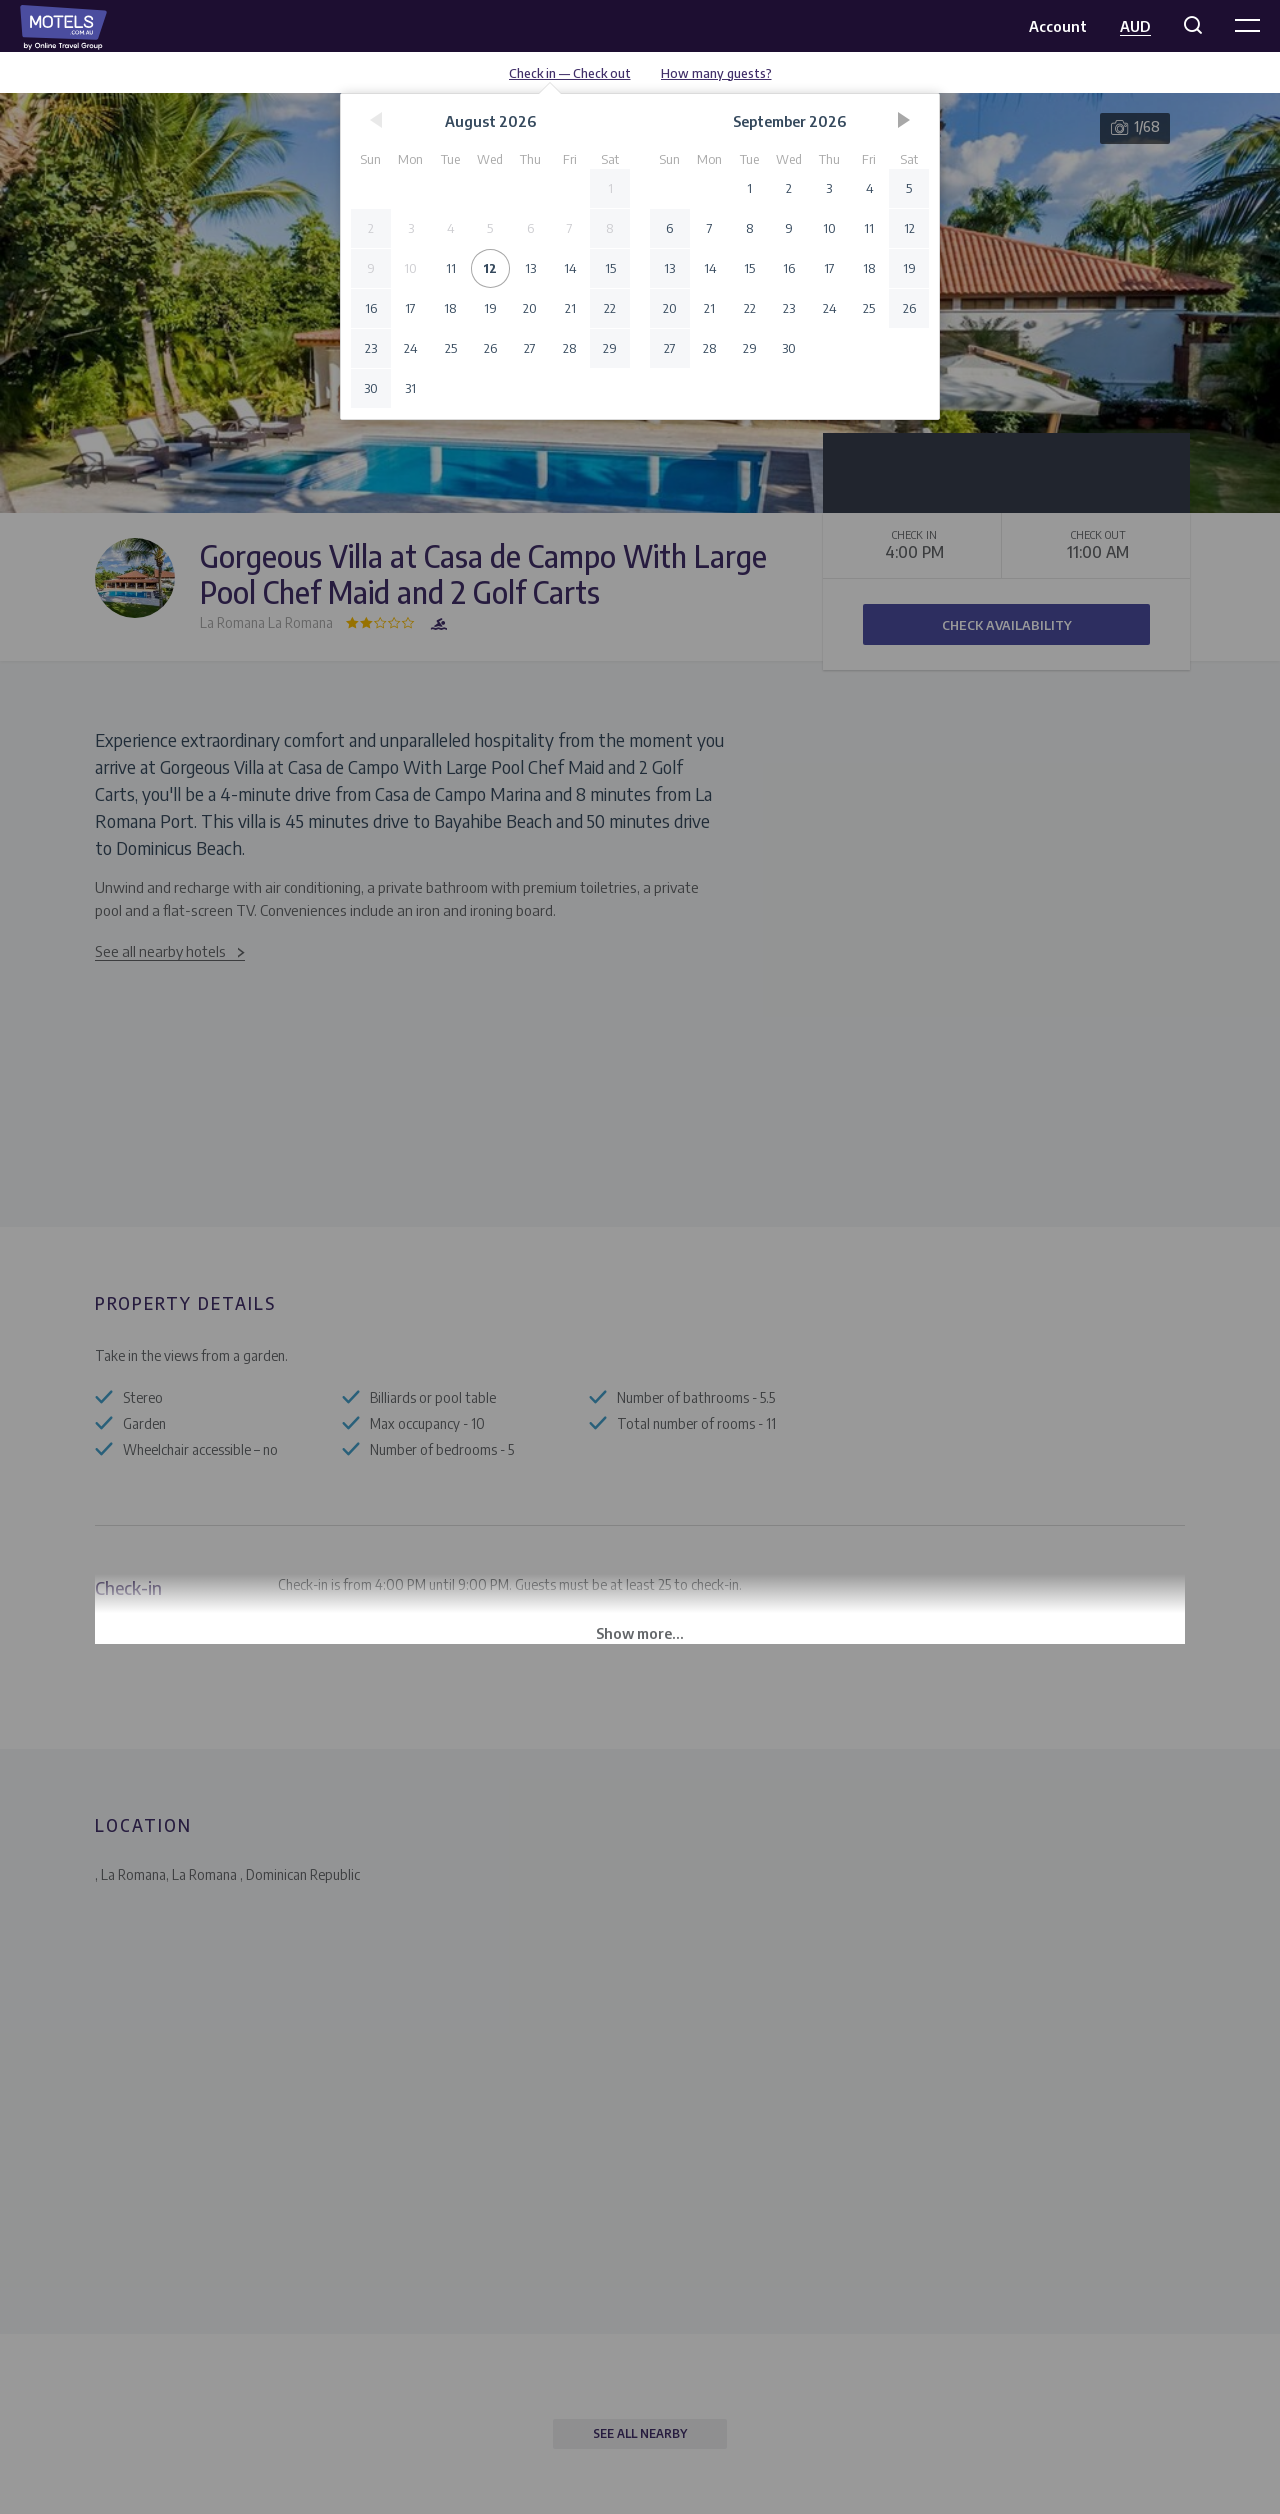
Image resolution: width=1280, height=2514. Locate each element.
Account (1058, 26)
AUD (1135, 26)
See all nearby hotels (160, 951)
